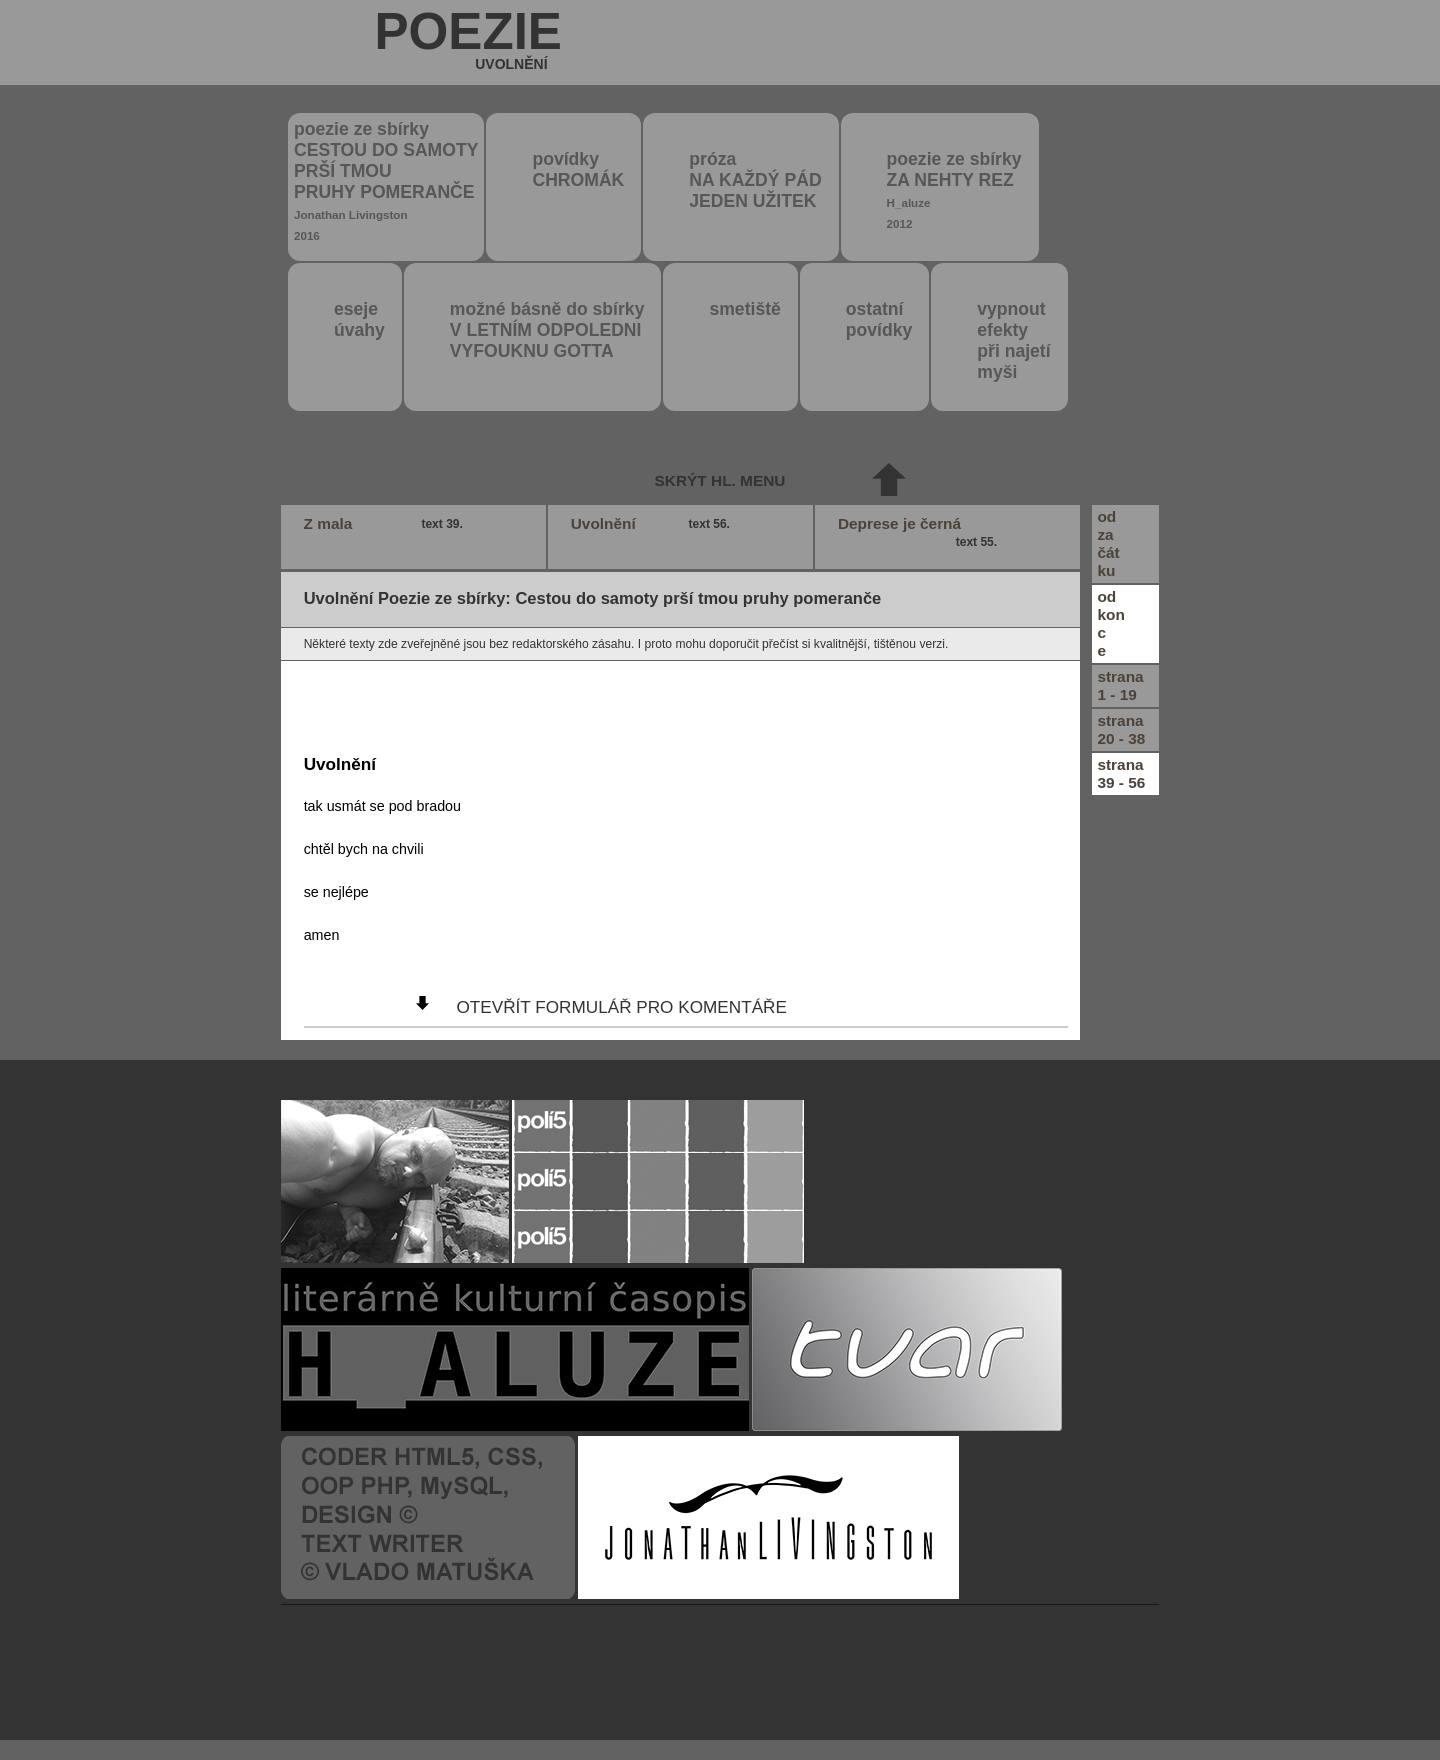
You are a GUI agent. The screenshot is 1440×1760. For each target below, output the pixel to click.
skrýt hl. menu (720, 480)
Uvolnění (653, 524)
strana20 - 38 (1121, 729)
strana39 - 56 (1121, 773)
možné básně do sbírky (547, 330)
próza (755, 180)
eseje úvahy (359, 319)
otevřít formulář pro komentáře (621, 1007)
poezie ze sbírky (386, 180)
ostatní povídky (879, 319)
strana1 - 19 (1120, 685)
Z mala (386, 524)
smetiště (744, 309)
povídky (578, 169)
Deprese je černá (920, 533)
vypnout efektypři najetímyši (1013, 340)
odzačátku (1108, 543)
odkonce (1110, 623)
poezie (468, 44)
